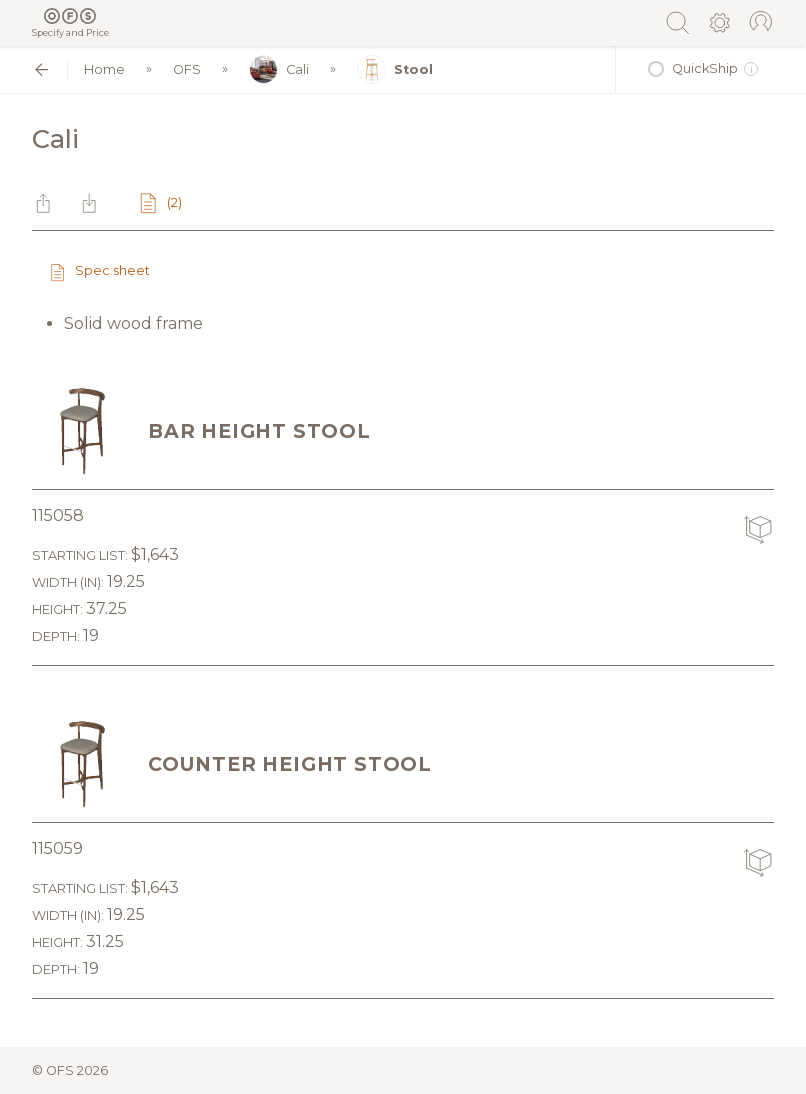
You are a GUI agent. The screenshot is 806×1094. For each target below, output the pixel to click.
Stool (395, 69)
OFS (187, 69)
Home (104, 69)
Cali (279, 69)
